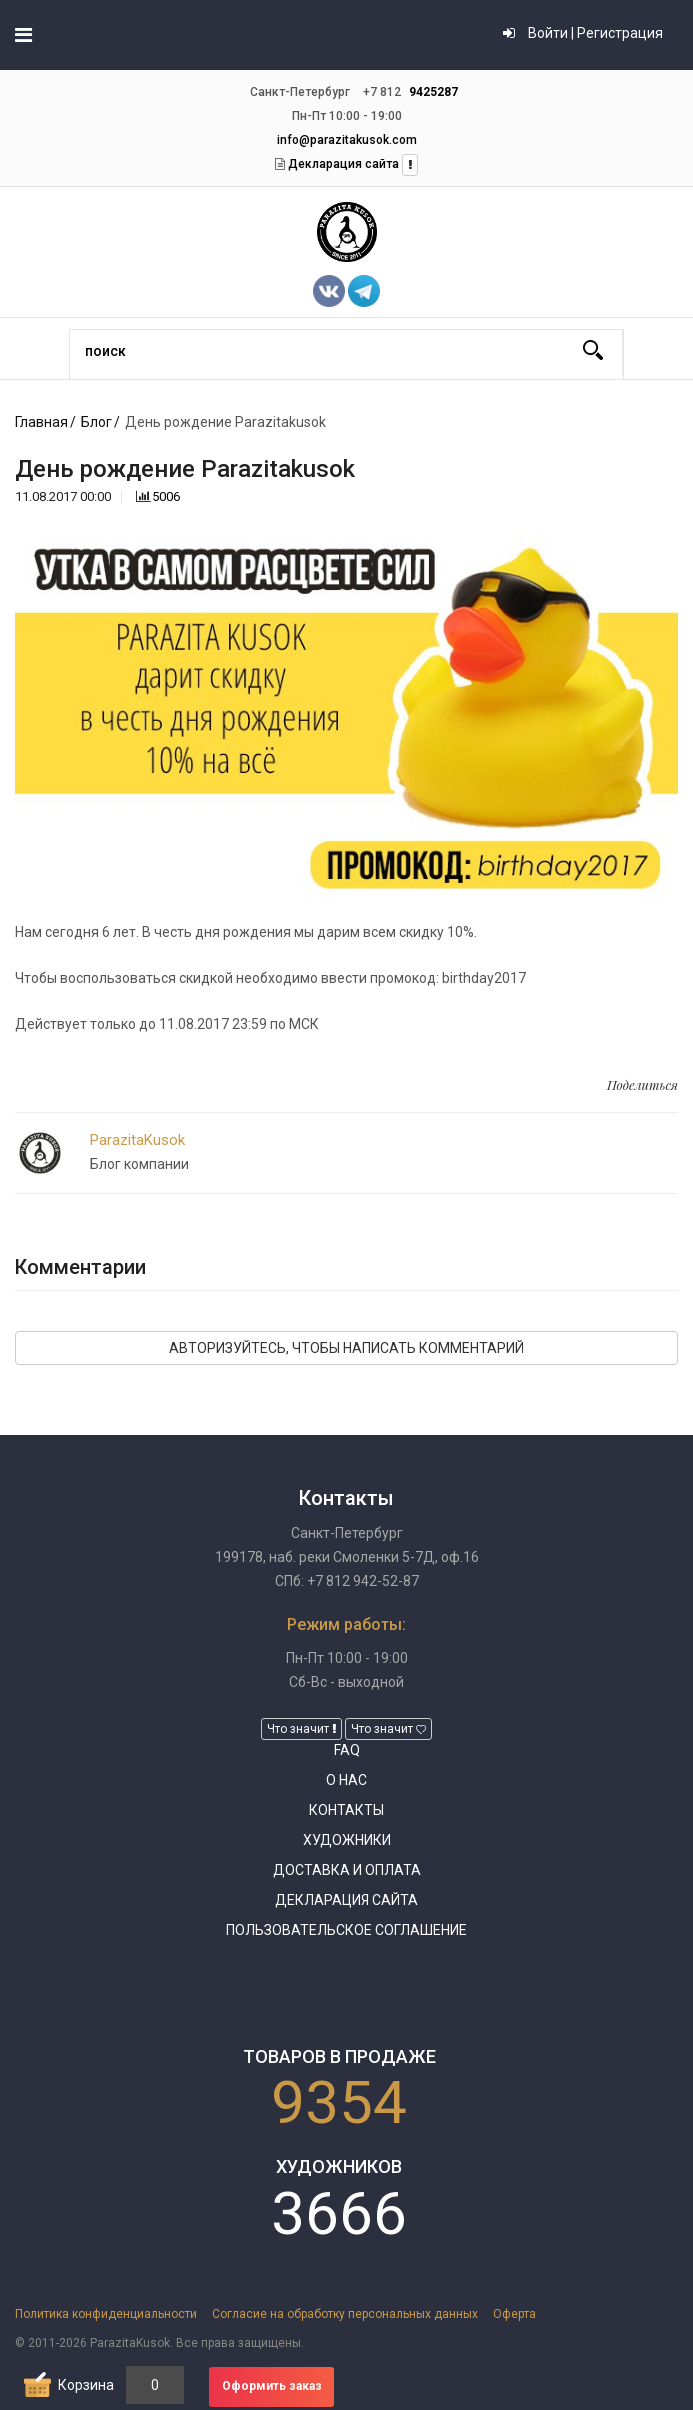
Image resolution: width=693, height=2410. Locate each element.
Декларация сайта (342, 164)
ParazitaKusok (137, 1140)
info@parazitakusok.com (347, 140)
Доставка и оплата (347, 1870)
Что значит (301, 1729)
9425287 (433, 92)
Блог (96, 422)
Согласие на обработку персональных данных (345, 2314)
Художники (347, 1840)
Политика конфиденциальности (106, 2314)
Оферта (514, 2314)
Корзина (86, 2385)
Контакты (346, 1810)
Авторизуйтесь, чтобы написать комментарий (346, 1348)
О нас (346, 1780)
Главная (41, 422)
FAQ (347, 1750)
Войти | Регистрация (583, 33)
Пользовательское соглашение (346, 1930)
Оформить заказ (272, 2386)
